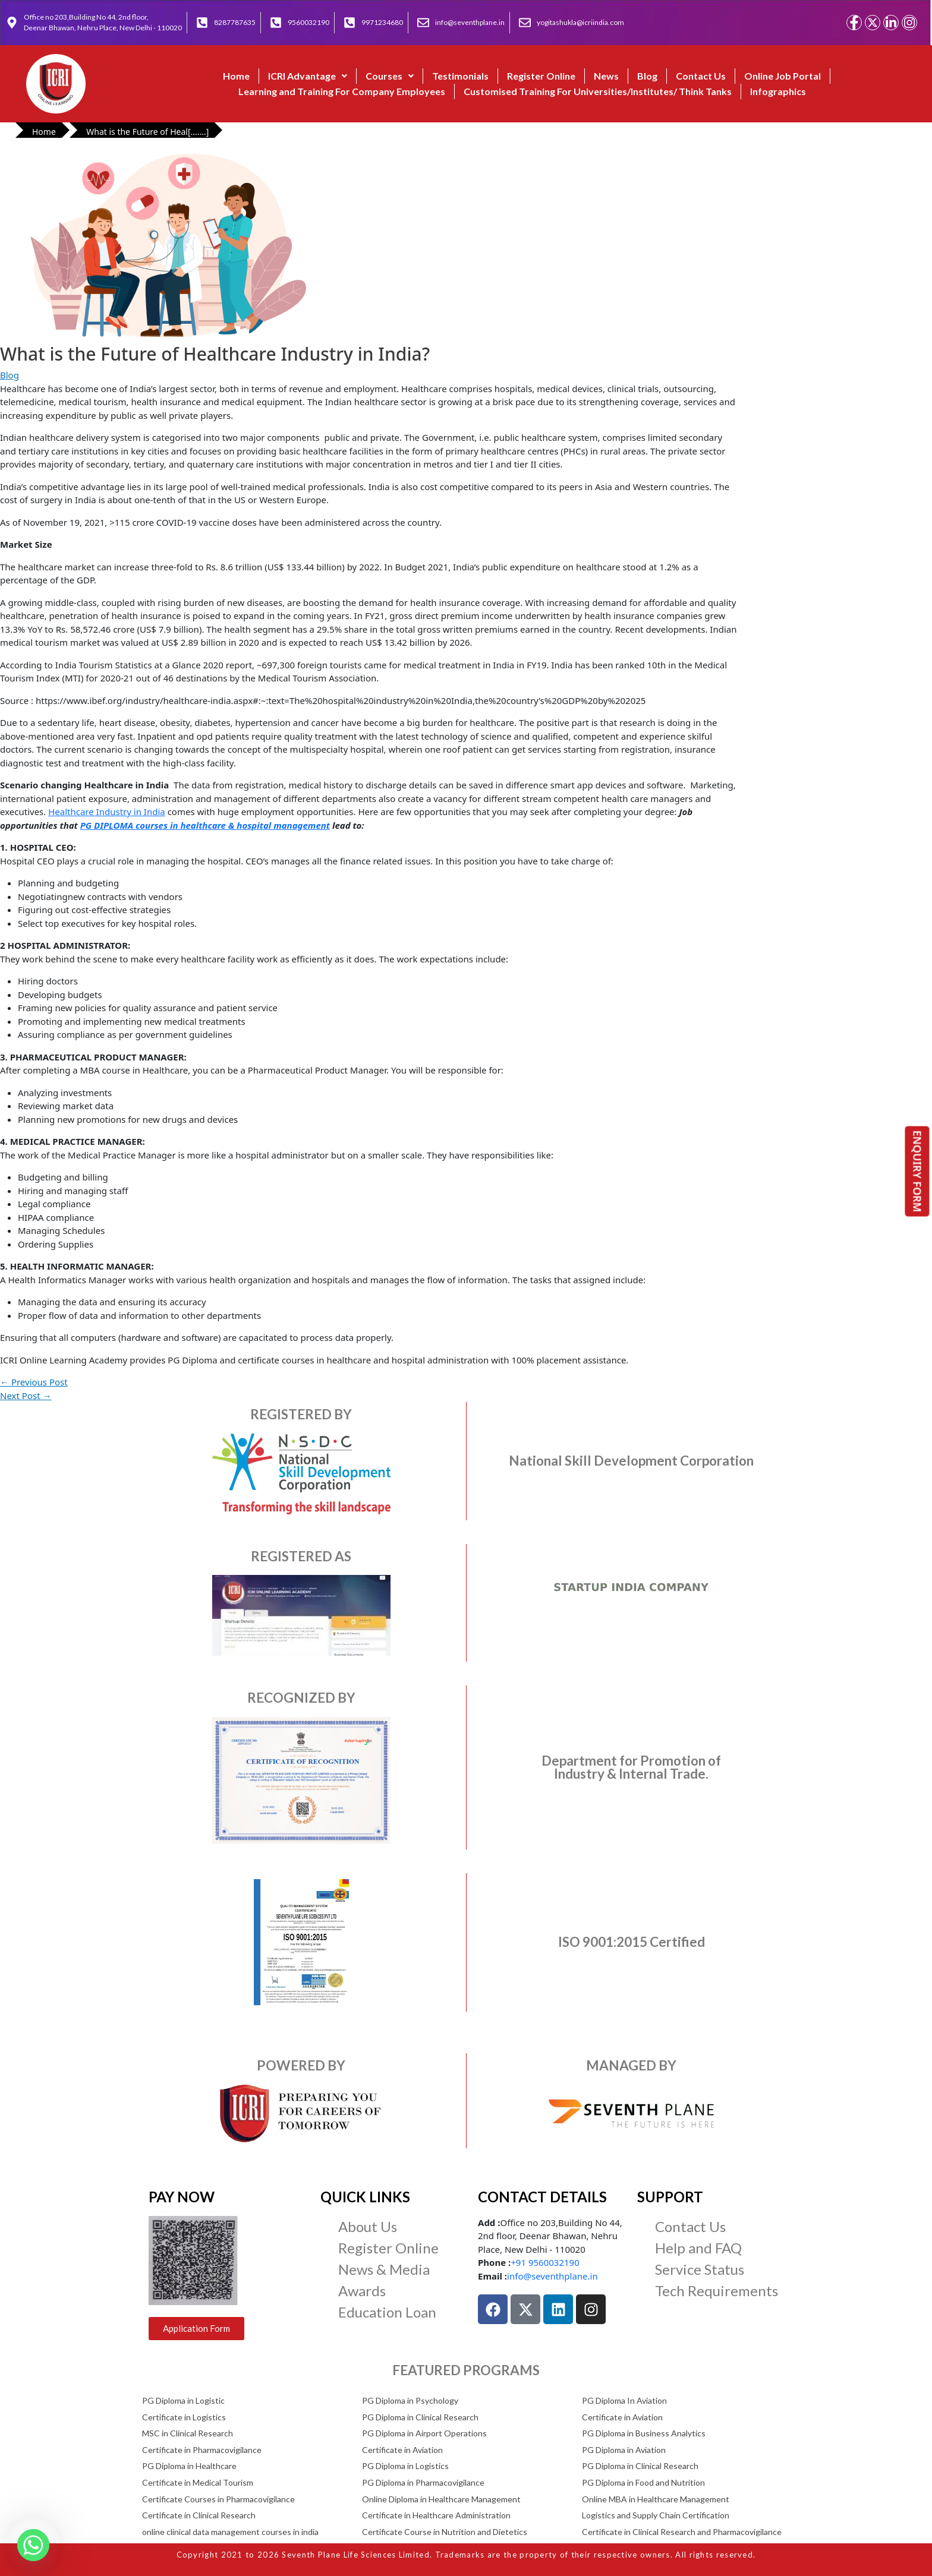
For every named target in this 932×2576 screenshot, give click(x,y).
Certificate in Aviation (622, 2417)
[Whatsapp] (33, 2545)
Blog (647, 75)
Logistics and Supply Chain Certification (655, 2515)
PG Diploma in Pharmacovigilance (423, 2482)
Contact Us (701, 75)
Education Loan (387, 2312)
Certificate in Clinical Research (199, 2515)
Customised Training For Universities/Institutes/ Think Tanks (598, 91)
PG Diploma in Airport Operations (424, 2433)
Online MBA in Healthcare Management (655, 2499)
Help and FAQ (698, 2247)
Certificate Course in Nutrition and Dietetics (444, 2532)
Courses (390, 75)
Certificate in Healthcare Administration (436, 2515)
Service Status (699, 2269)
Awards (362, 2290)
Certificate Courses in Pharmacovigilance (218, 2499)
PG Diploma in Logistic (183, 2400)
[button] (307, 76)
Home (236, 75)
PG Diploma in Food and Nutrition (643, 2482)
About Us (367, 2226)
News (606, 75)
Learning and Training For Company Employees (341, 91)
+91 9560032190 (545, 2262)
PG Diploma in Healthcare (189, 2466)
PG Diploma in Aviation (624, 2450)
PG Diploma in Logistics (405, 2466)
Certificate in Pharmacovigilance (202, 2450)
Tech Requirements (716, 2290)
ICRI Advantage (307, 75)
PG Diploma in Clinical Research (420, 2417)
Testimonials (460, 75)
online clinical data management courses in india (230, 2532)
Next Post (25, 1395)
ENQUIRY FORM (918, 1172)
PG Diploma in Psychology (410, 2400)
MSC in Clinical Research (187, 2433)
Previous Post (34, 1382)
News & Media (384, 2269)
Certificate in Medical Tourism (197, 2482)
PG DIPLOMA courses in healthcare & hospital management (205, 825)
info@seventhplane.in (552, 2276)
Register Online (541, 75)
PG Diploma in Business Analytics (644, 2433)
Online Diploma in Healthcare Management (441, 2499)
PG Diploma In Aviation (624, 2400)
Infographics (778, 91)
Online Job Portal (782, 75)
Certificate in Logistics (184, 2417)
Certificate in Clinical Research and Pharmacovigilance (682, 2532)
